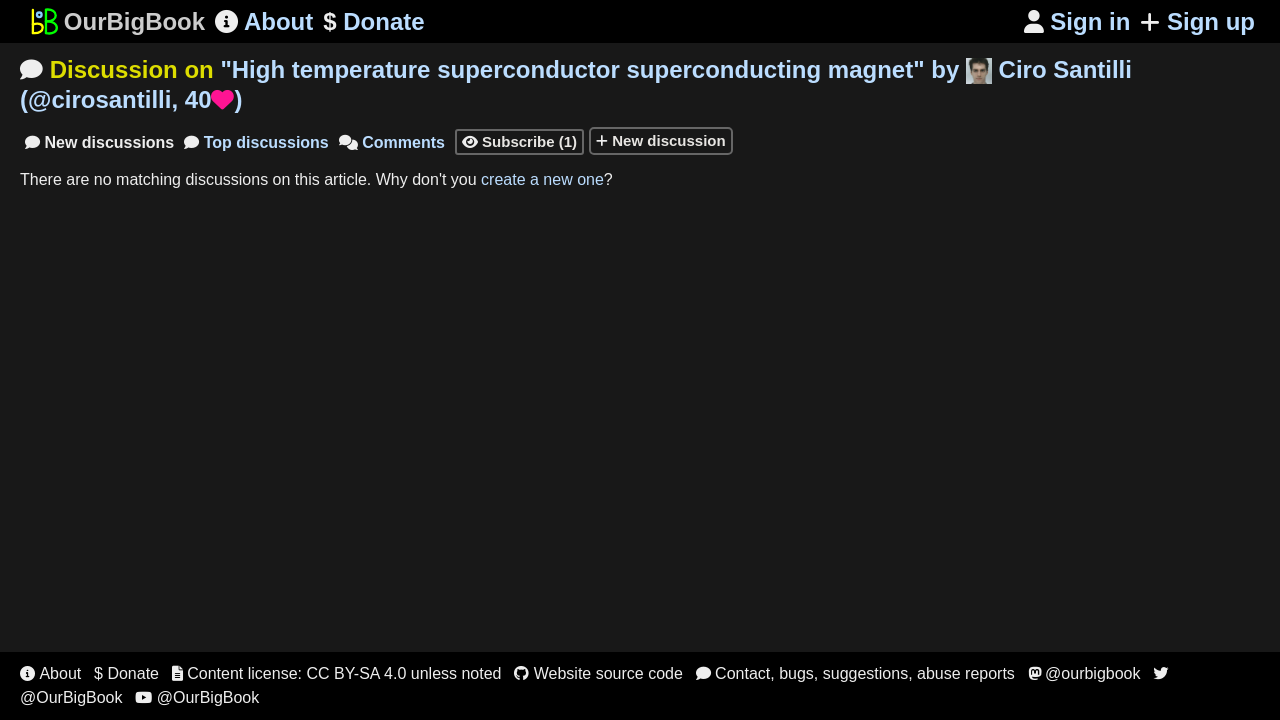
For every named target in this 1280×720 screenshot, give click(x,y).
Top (256, 142)
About (264, 21)
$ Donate (126, 673)
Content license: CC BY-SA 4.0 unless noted (337, 673)
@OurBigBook (197, 697)
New (99, 142)
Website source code (598, 673)
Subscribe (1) (519, 141)
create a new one (542, 179)
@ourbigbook (1084, 673)
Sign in (1077, 21)
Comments (392, 142)
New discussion (661, 140)
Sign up (1197, 21)
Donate (373, 22)
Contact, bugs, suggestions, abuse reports (855, 673)
